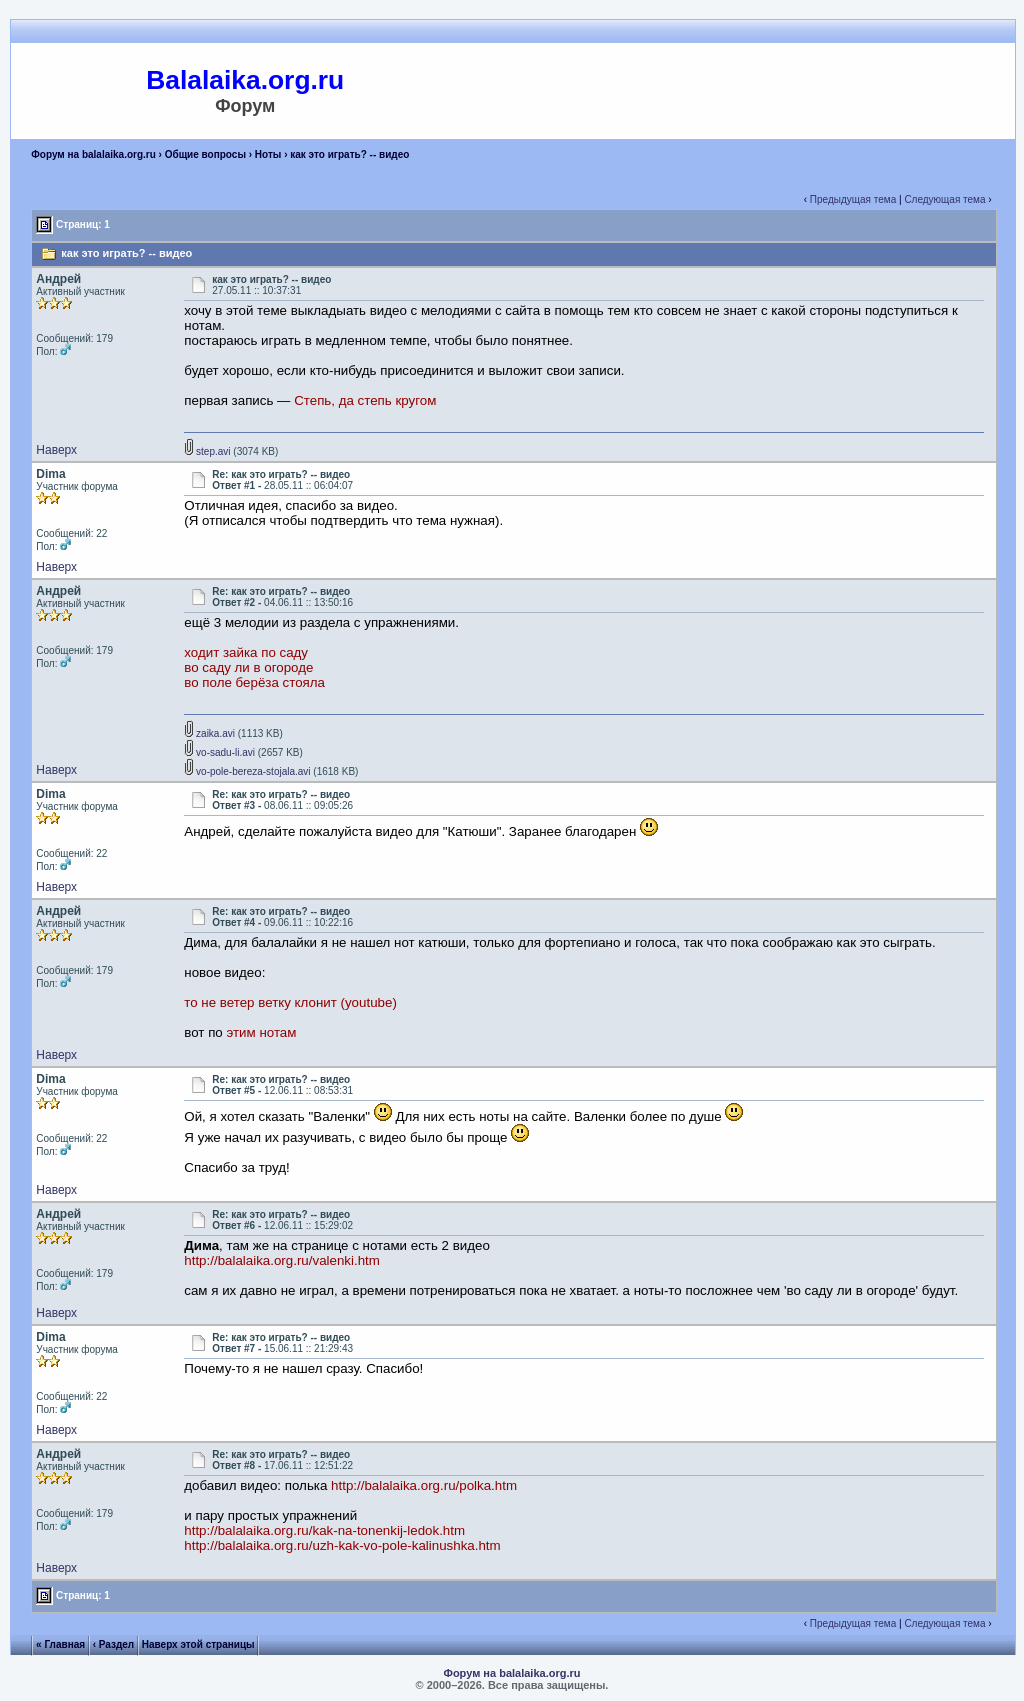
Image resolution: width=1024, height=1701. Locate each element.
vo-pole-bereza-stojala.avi (247, 771)
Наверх (56, 450)
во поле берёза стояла (254, 682)
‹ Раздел (114, 1644)
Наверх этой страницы (198, 1644)
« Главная (60, 1644)
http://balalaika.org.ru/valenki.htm (282, 1260)
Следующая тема (944, 199)
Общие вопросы (205, 154)
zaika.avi (209, 733)
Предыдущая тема (853, 199)
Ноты (268, 154)
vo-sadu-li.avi (219, 752)
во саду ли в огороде (248, 667)
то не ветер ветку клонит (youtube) (290, 1002)
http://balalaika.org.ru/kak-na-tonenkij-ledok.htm (324, 1530)
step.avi (207, 451)
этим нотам (262, 1032)
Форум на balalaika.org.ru (93, 154)
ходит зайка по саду (246, 652)
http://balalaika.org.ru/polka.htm (424, 1485)
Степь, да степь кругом (365, 400)
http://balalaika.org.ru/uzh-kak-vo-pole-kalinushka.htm (342, 1545)
